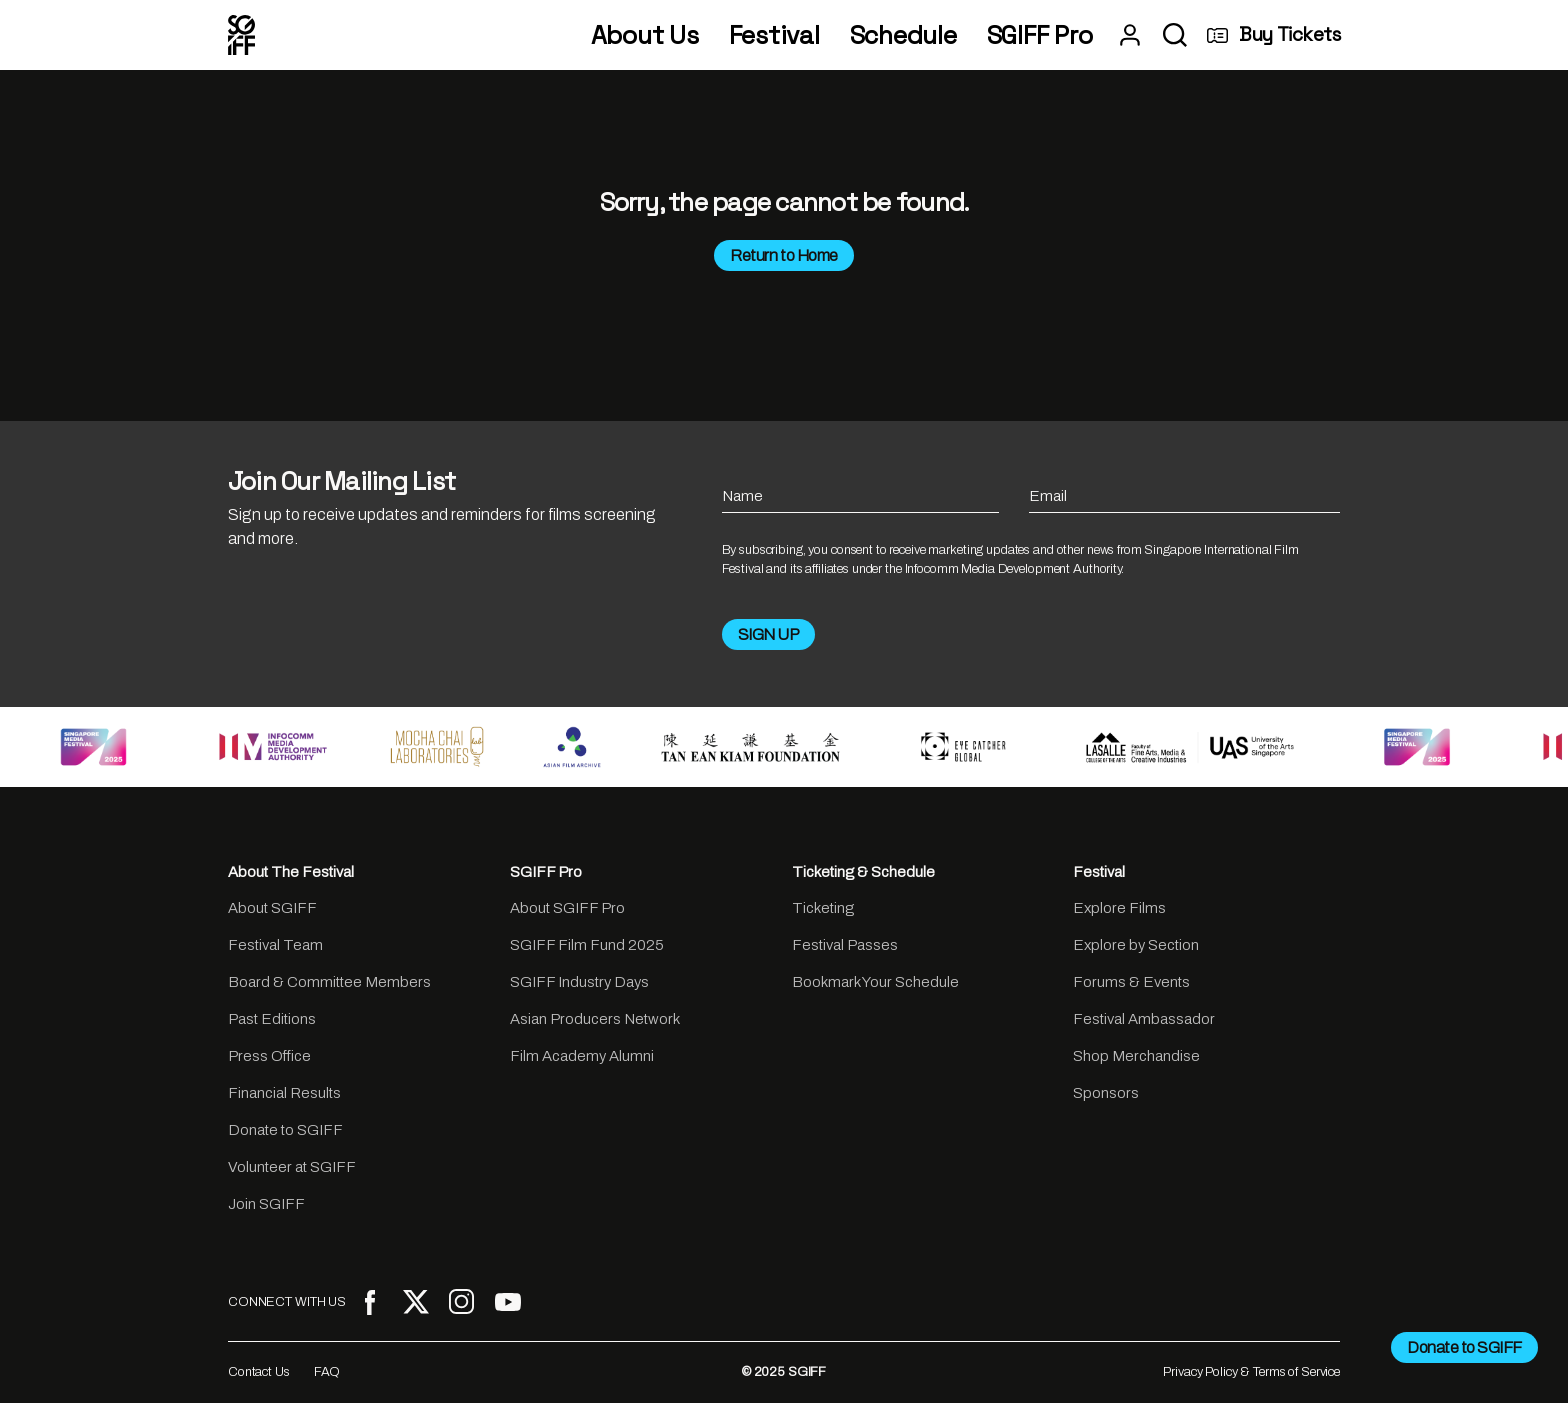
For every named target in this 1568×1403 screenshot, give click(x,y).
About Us (645, 35)
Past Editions (272, 1019)
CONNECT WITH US (287, 1302)
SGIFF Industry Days (579, 982)
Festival (774, 35)
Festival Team (275, 945)
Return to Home (783, 255)
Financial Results (284, 1093)
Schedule (903, 35)
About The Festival (291, 872)
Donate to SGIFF (285, 1130)
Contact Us (259, 1372)
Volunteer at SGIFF (292, 1167)
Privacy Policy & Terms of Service (1251, 1372)
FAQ (327, 1372)
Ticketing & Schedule (863, 872)
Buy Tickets (1273, 34)
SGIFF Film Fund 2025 (587, 945)
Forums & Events (1131, 982)
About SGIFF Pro (567, 908)
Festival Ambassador (1144, 1019)
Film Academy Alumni (582, 1056)
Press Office (269, 1056)
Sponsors (1106, 1093)
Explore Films (1119, 908)
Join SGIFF (266, 1204)
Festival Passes (845, 945)
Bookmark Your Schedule (875, 982)
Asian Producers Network (595, 1019)
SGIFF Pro (1040, 35)
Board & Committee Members (329, 982)
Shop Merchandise (1136, 1056)
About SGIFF (272, 908)
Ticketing (823, 908)
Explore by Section (1136, 945)
